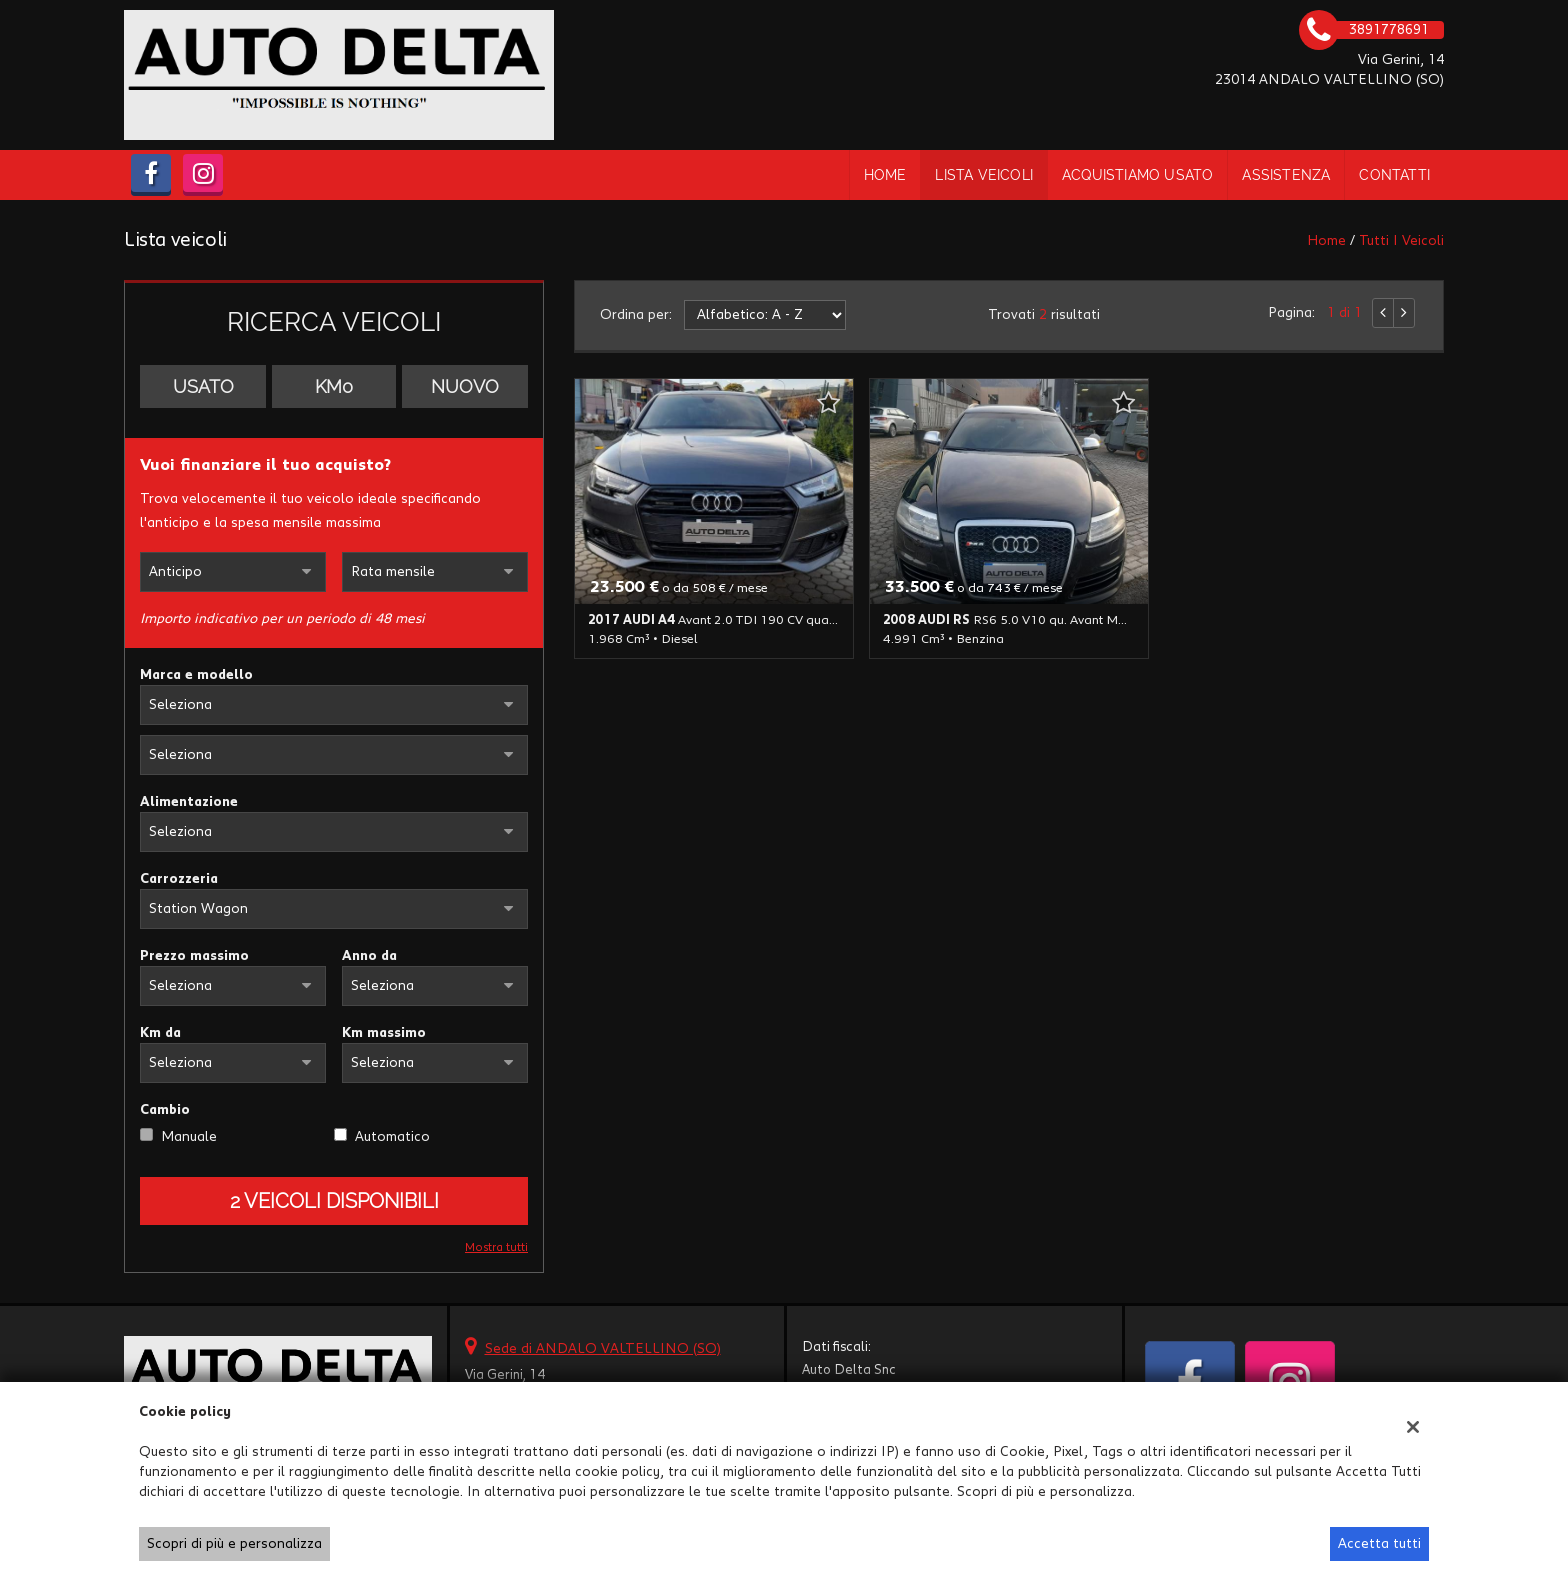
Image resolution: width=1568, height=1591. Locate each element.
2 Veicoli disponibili (334, 1201)
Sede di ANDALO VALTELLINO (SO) (603, 1349)
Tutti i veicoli (1401, 241)
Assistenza (1286, 175)
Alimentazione (189, 802)
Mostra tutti (496, 1247)
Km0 (334, 386)
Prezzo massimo (194, 956)
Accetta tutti (1379, 1544)
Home (885, 175)
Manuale (189, 1137)
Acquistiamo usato (1137, 175)
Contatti (1394, 175)
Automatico (392, 1137)
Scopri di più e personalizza (234, 1544)
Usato (203, 386)
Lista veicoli (984, 175)
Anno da (369, 956)
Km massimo (384, 1033)
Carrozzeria (179, 879)
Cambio (165, 1110)
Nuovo (465, 386)
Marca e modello (196, 675)
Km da (160, 1033)
